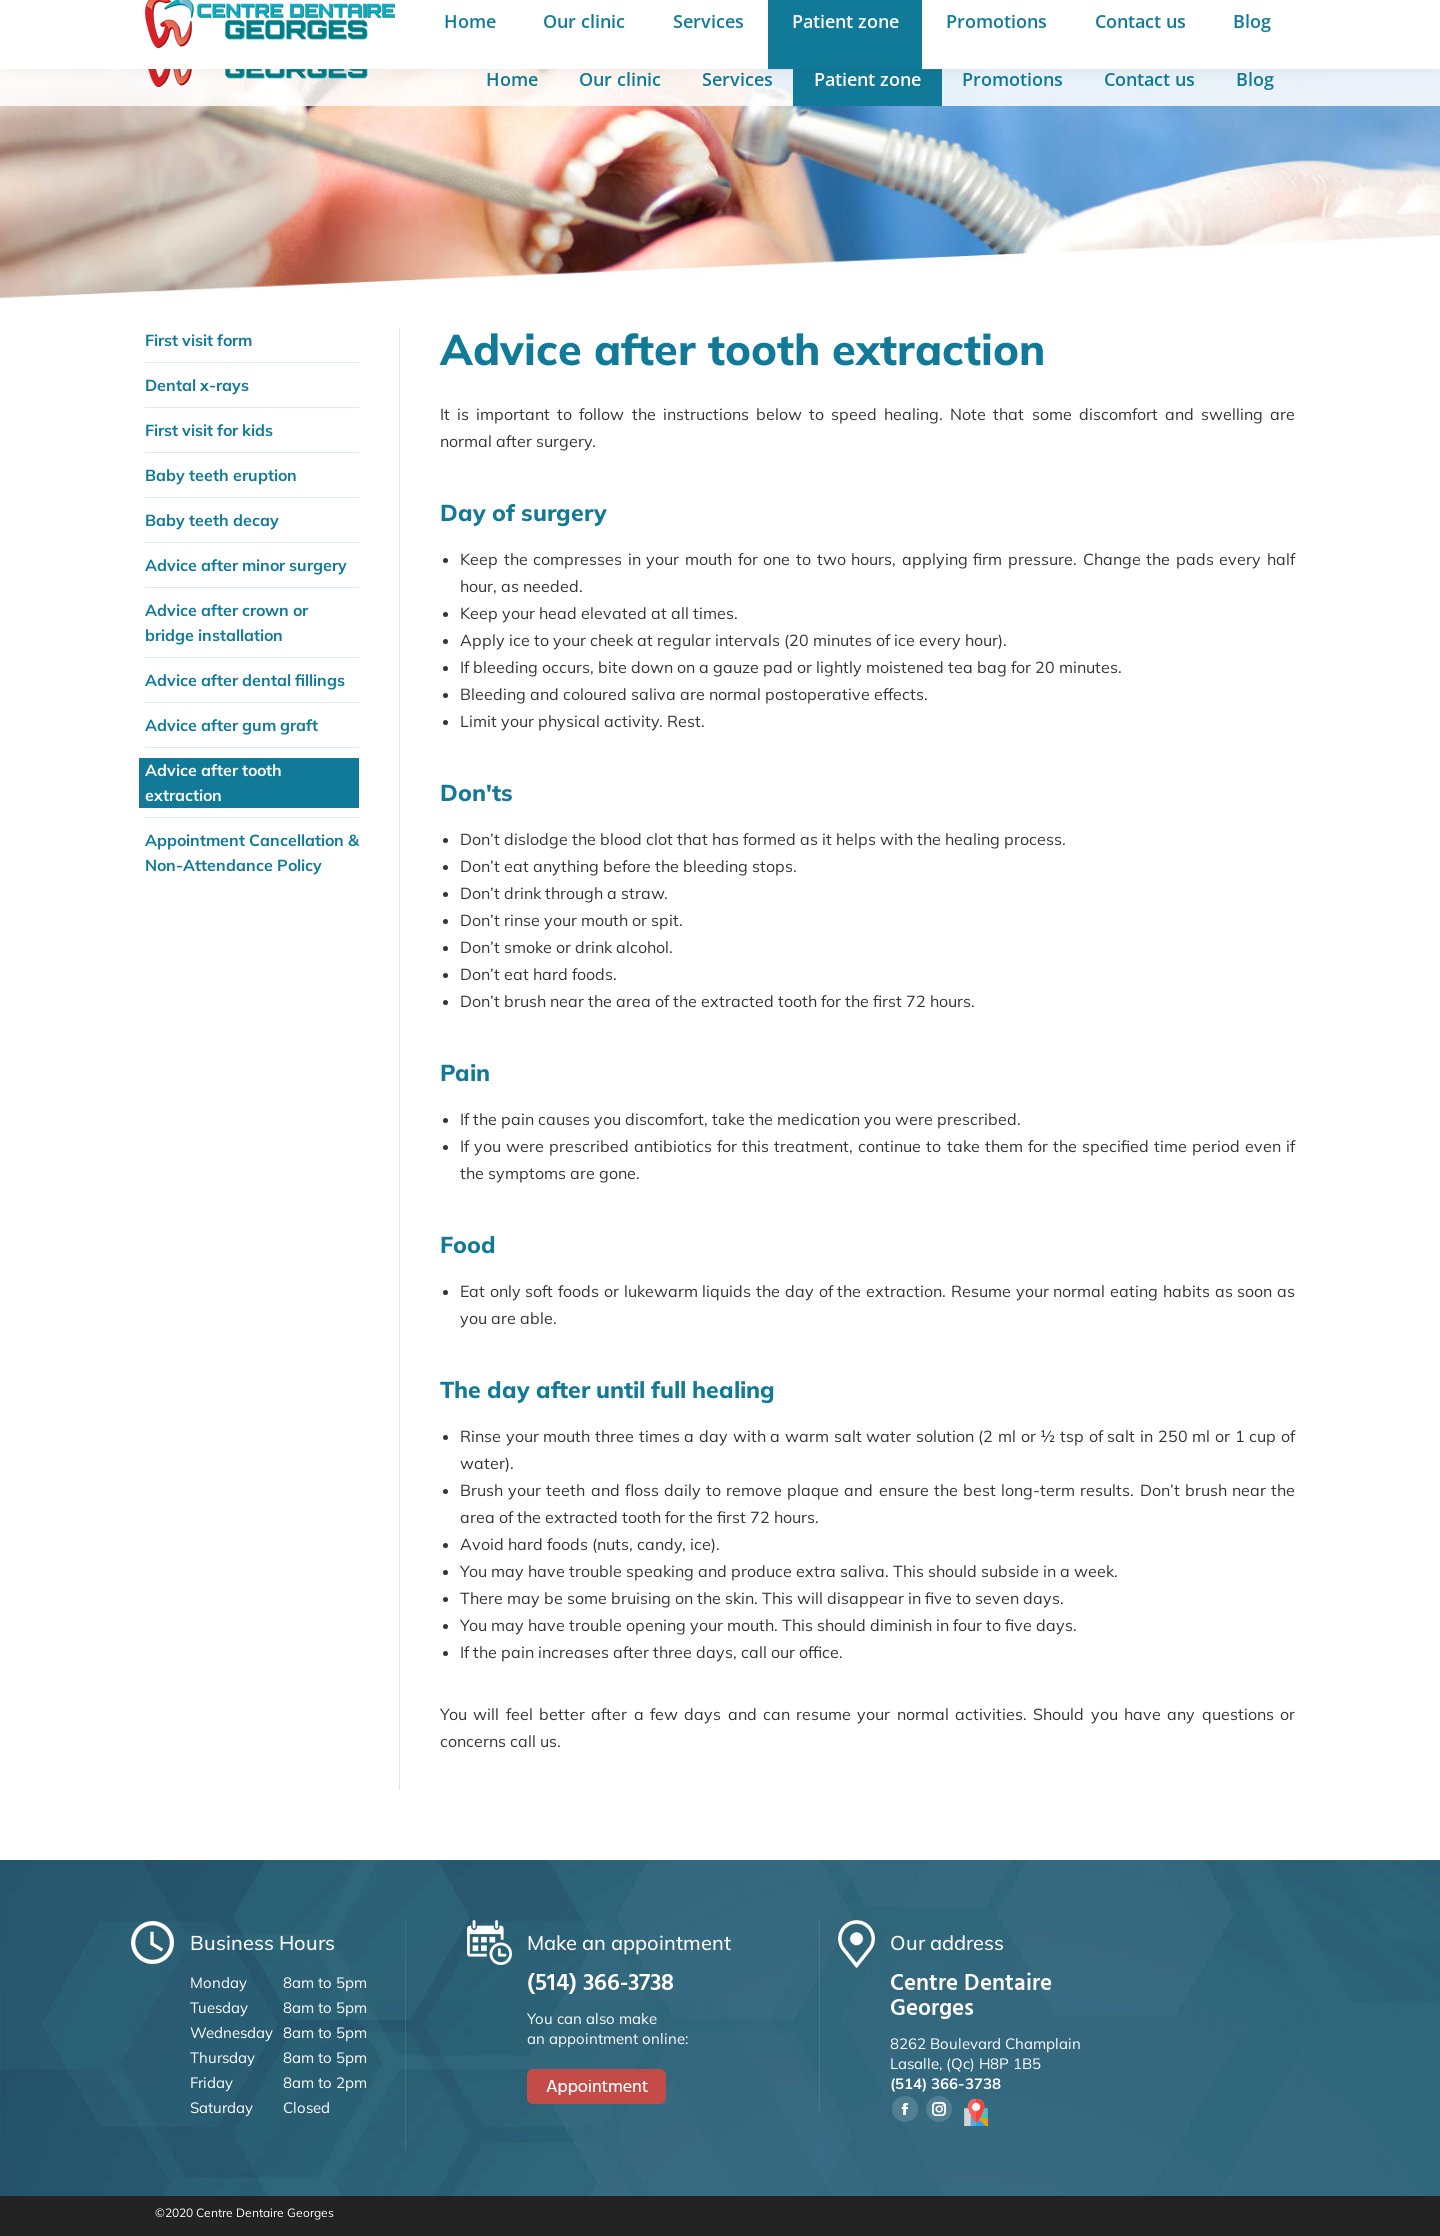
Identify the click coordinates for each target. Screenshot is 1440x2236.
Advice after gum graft (231, 725)
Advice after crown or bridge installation (226, 622)
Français (1115, 29)
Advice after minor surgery (246, 565)
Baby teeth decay (212, 520)
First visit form (198, 340)
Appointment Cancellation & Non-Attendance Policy (252, 852)
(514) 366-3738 (777, 28)
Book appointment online (1255, 27)
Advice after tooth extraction (213, 782)
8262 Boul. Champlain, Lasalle (562, 28)
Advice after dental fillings (245, 680)
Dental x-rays (197, 385)
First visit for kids (209, 430)
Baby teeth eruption (221, 475)
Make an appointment (968, 28)
